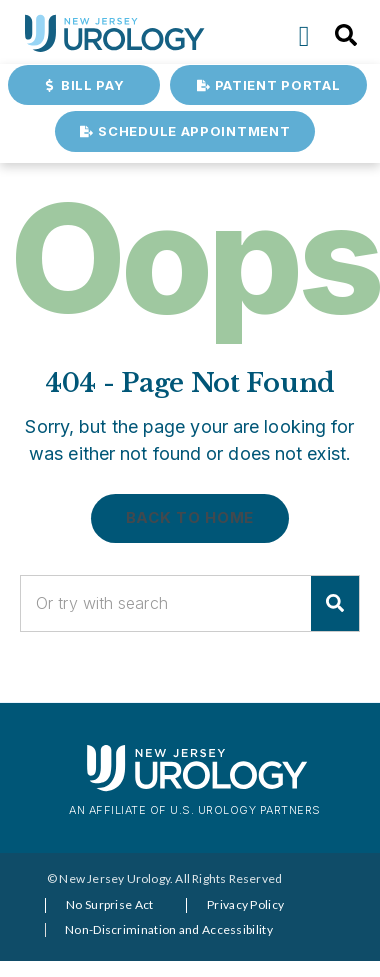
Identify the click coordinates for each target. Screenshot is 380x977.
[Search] (335, 603)
